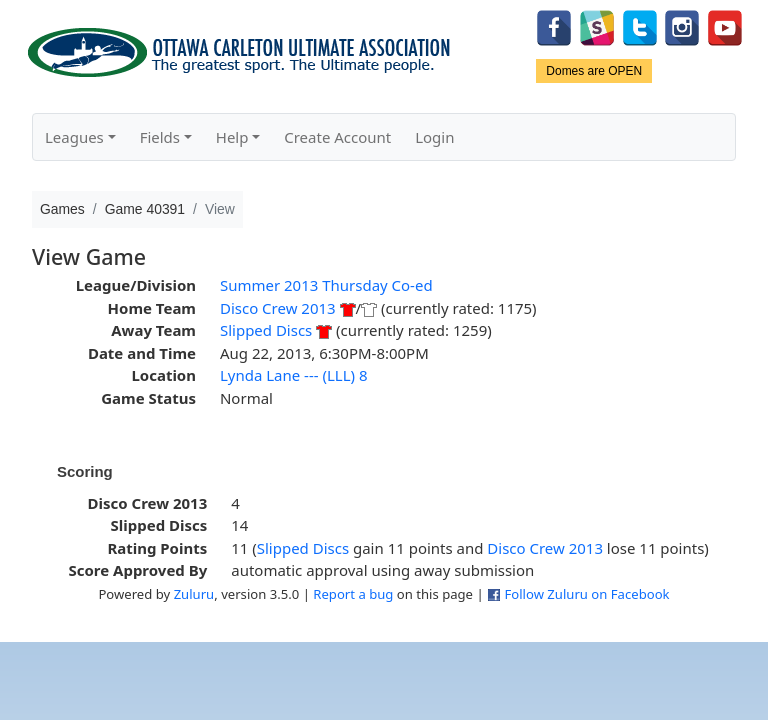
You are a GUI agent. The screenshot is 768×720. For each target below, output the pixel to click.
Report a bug (353, 594)
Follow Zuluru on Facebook (586, 594)
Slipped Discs (266, 330)
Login (434, 137)
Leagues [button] (74, 137)
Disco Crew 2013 (278, 308)
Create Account (337, 137)
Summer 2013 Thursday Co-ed (326, 285)
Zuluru (194, 594)
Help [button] (232, 137)
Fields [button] (160, 137)
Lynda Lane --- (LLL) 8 (294, 375)
